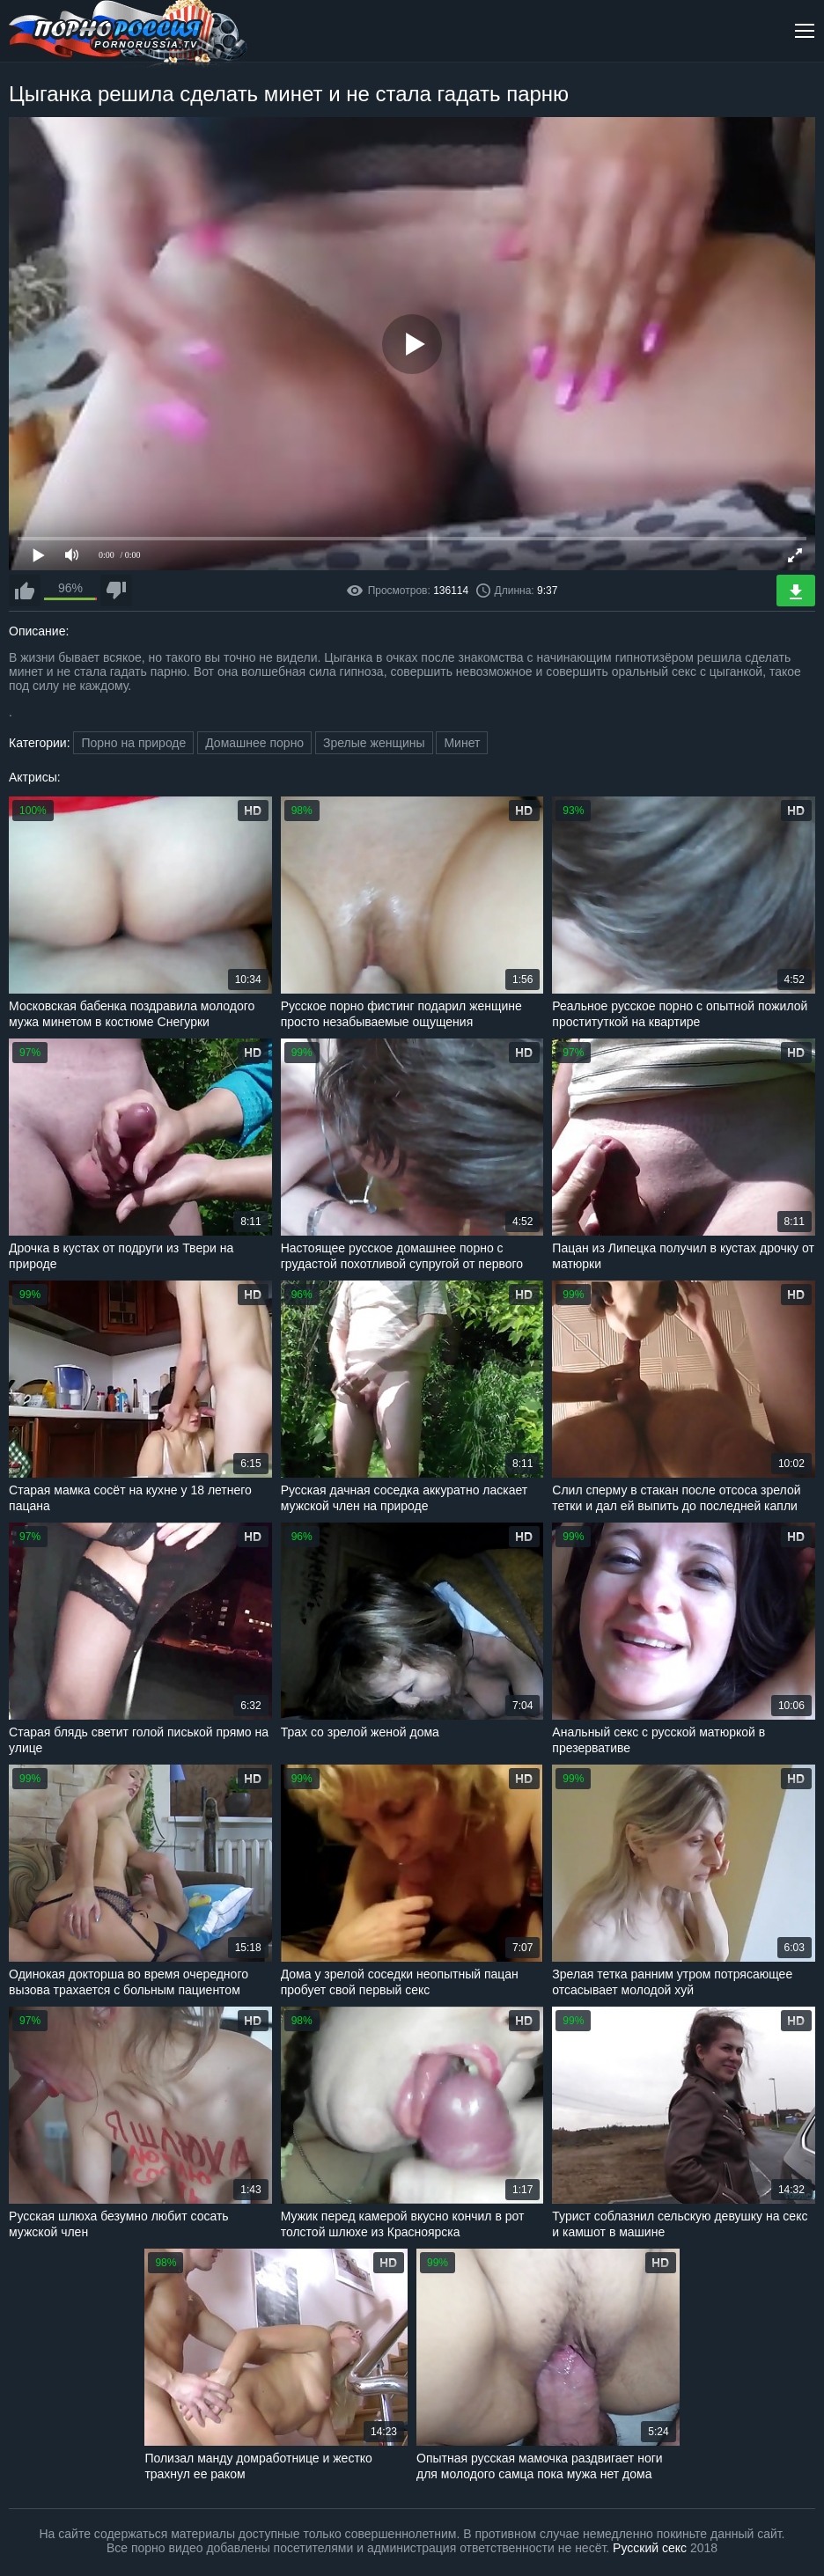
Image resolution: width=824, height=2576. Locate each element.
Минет (462, 743)
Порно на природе (133, 743)
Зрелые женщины (374, 743)
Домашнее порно (254, 743)
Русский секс (650, 2548)
